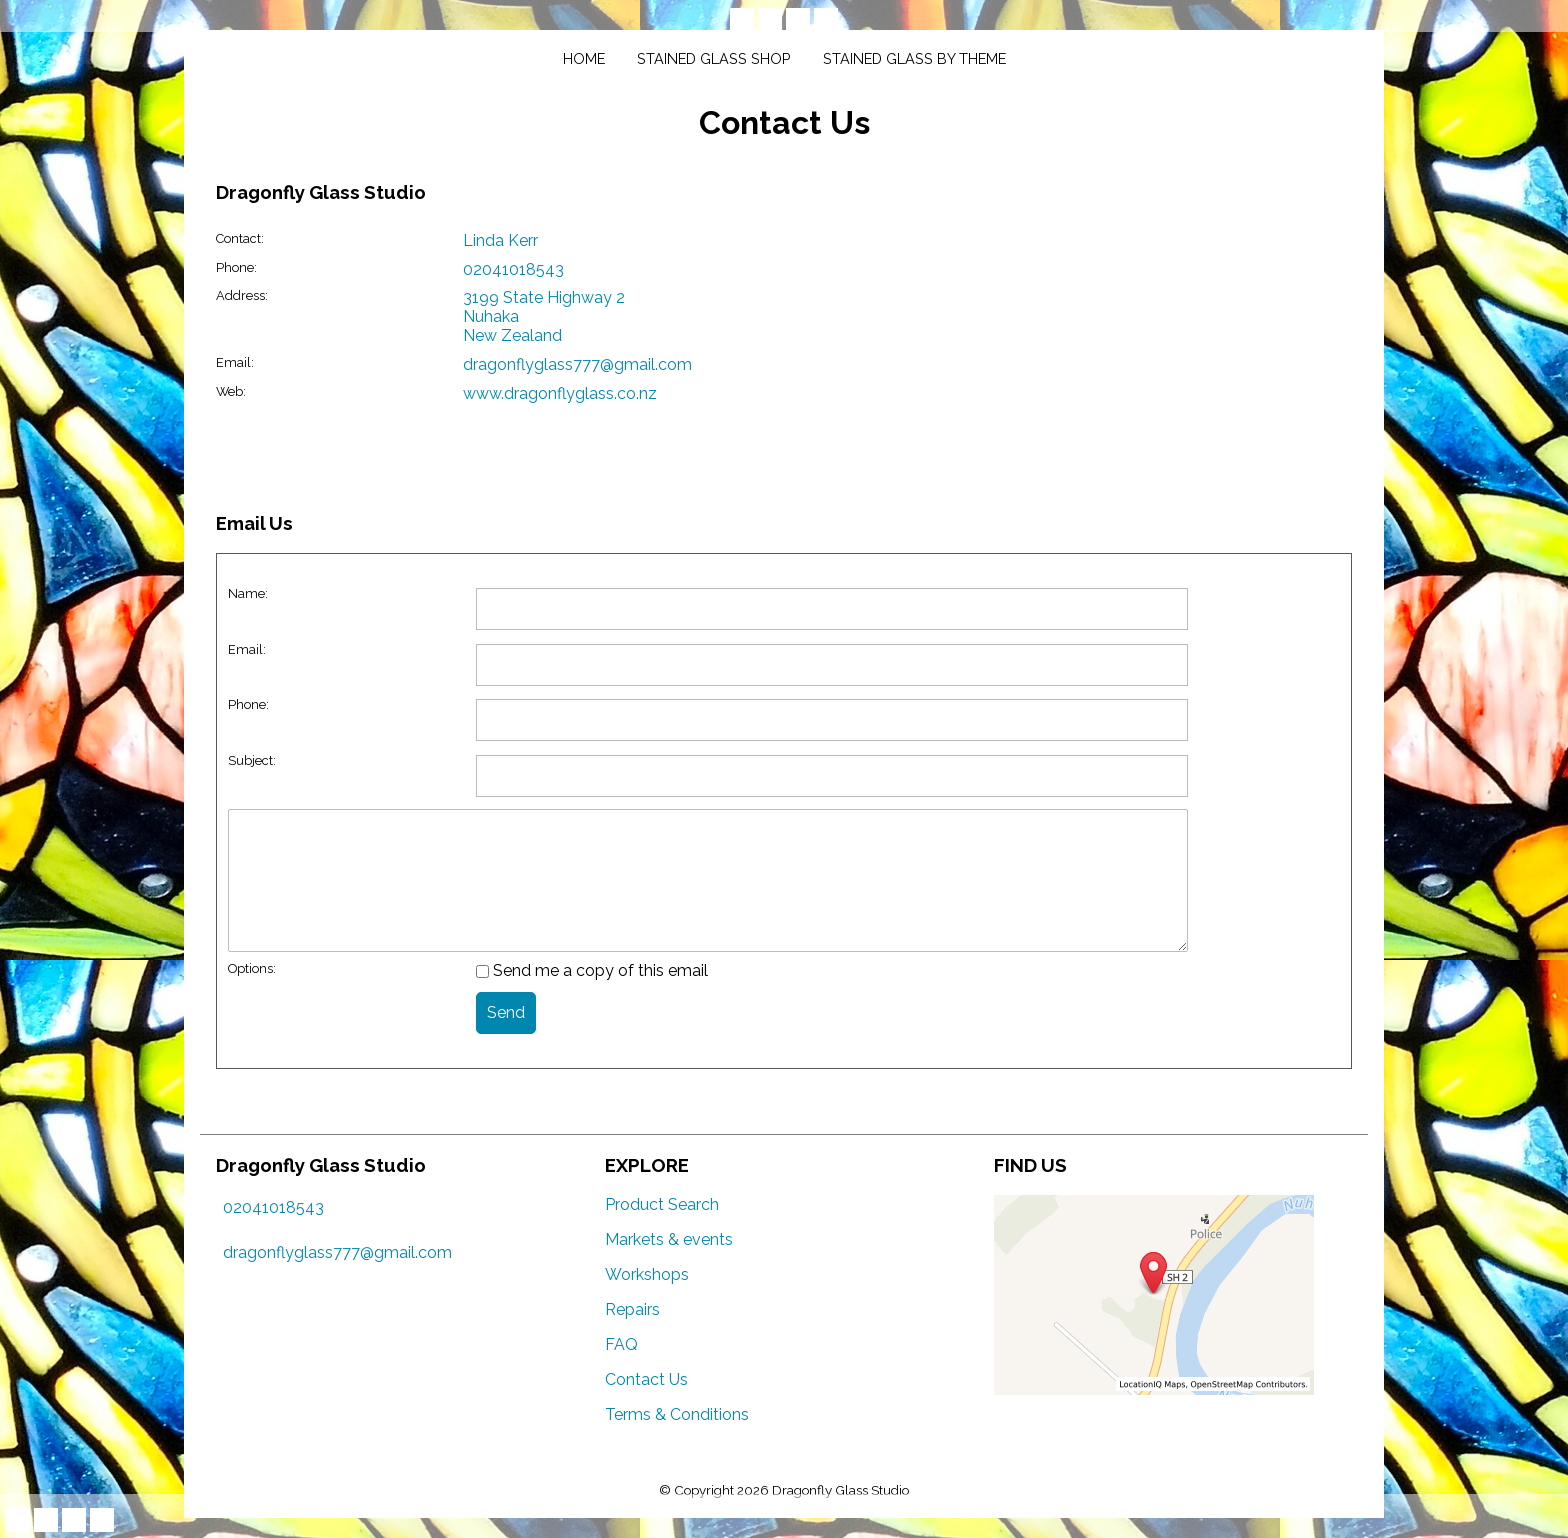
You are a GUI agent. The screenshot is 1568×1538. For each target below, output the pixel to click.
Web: (231, 391)
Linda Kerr (500, 240)
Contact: (240, 238)
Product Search (662, 1204)
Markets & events (669, 1239)
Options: (252, 968)
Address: (242, 295)
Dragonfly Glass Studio (840, 1490)
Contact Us (646, 1379)
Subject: (252, 760)
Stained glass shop (714, 58)
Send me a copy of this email (592, 970)
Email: (235, 362)
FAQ (621, 1344)
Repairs (632, 1309)
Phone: (236, 267)
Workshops (647, 1274)
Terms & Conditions (677, 1414)
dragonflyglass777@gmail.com (577, 364)
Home (584, 58)
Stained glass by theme (914, 58)
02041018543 (513, 269)
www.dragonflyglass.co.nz (560, 393)
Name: (248, 593)
